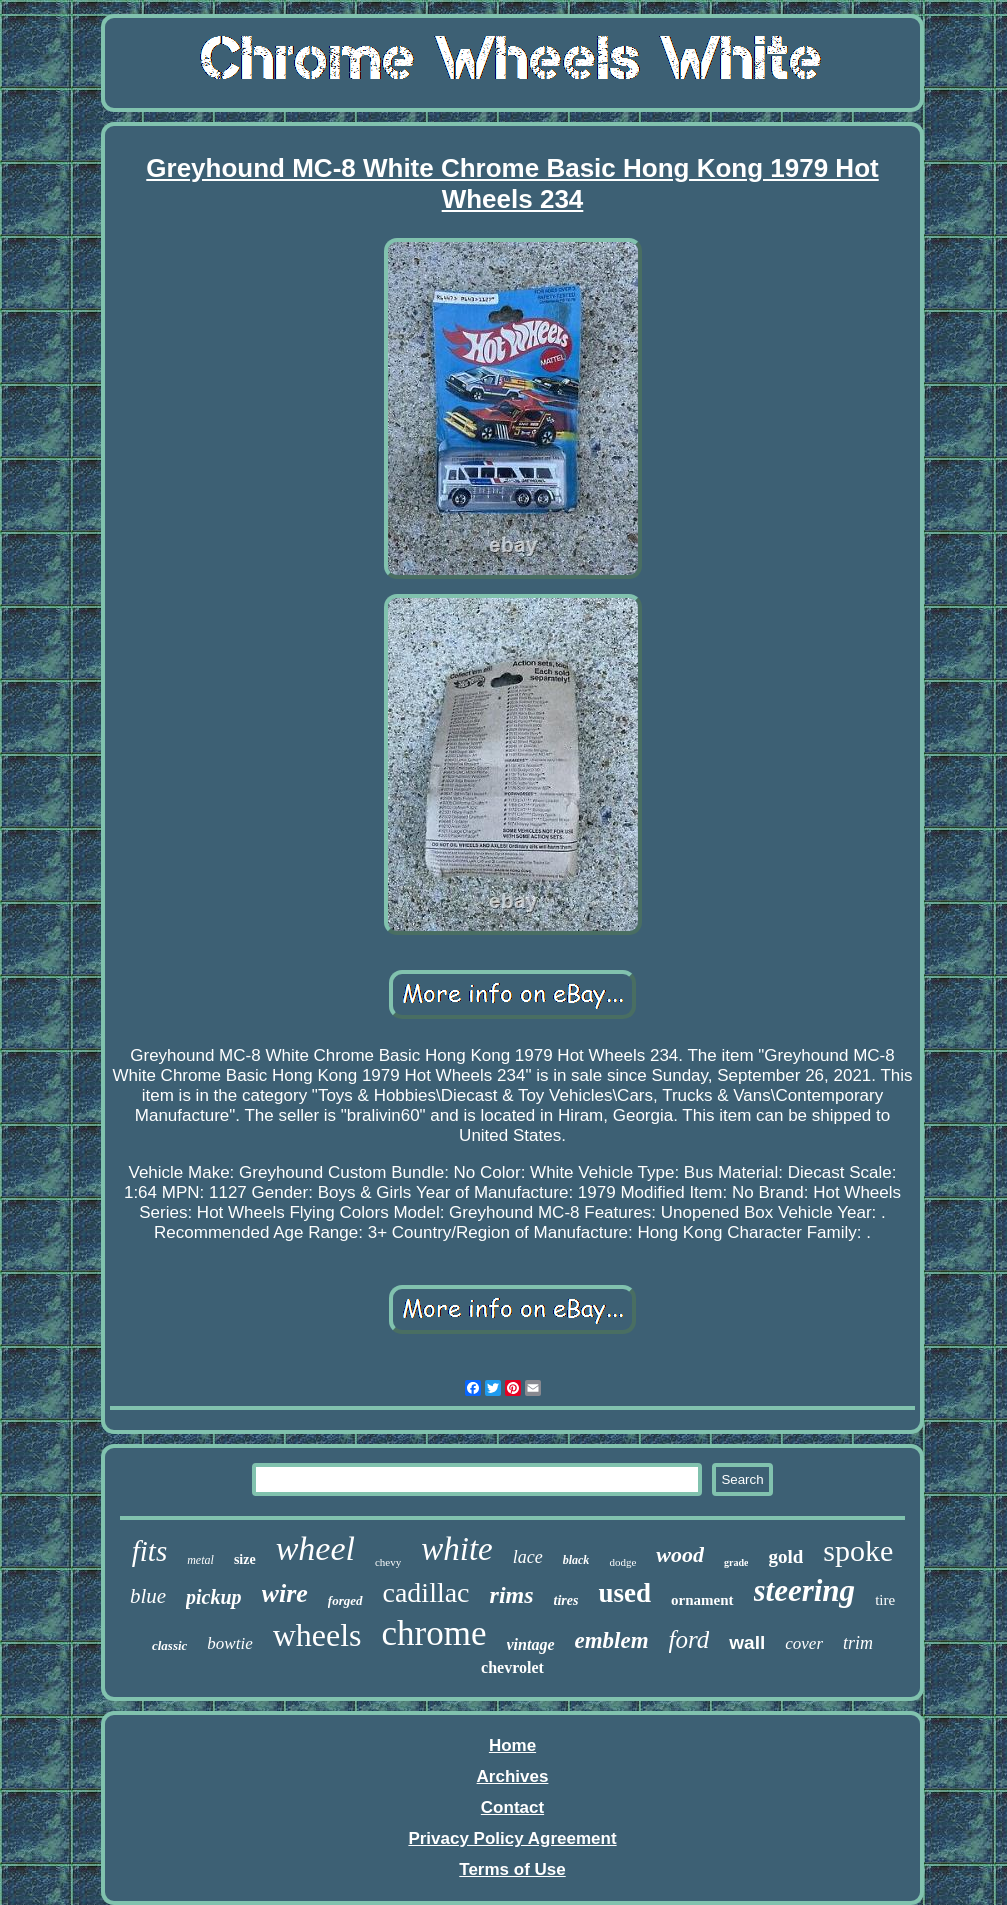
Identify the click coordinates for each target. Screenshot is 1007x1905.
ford (689, 1639)
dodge (622, 1562)
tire (885, 1600)
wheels (317, 1635)
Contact (512, 1807)
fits (149, 1551)
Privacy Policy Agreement (512, 1838)
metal (200, 1560)
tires (566, 1600)
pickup (214, 1597)
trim (858, 1643)
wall (747, 1642)
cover (804, 1643)
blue (148, 1596)
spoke (858, 1550)
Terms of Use (512, 1869)
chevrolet (512, 1667)
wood (680, 1554)
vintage (531, 1644)
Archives (513, 1776)
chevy (388, 1562)
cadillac (426, 1592)
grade (736, 1562)
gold (785, 1556)
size (245, 1559)
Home (512, 1745)
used (624, 1593)
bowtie (229, 1643)
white (457, 1549)
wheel (315, 1548)
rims (512, 1595)
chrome (434, 1633)
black (576, 1560)
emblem (612, 1640)
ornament (702, 1600)
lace (528, 1557)
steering (805, 1590)
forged (345, 1600)
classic (169, 1645)
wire (285, 1593)
